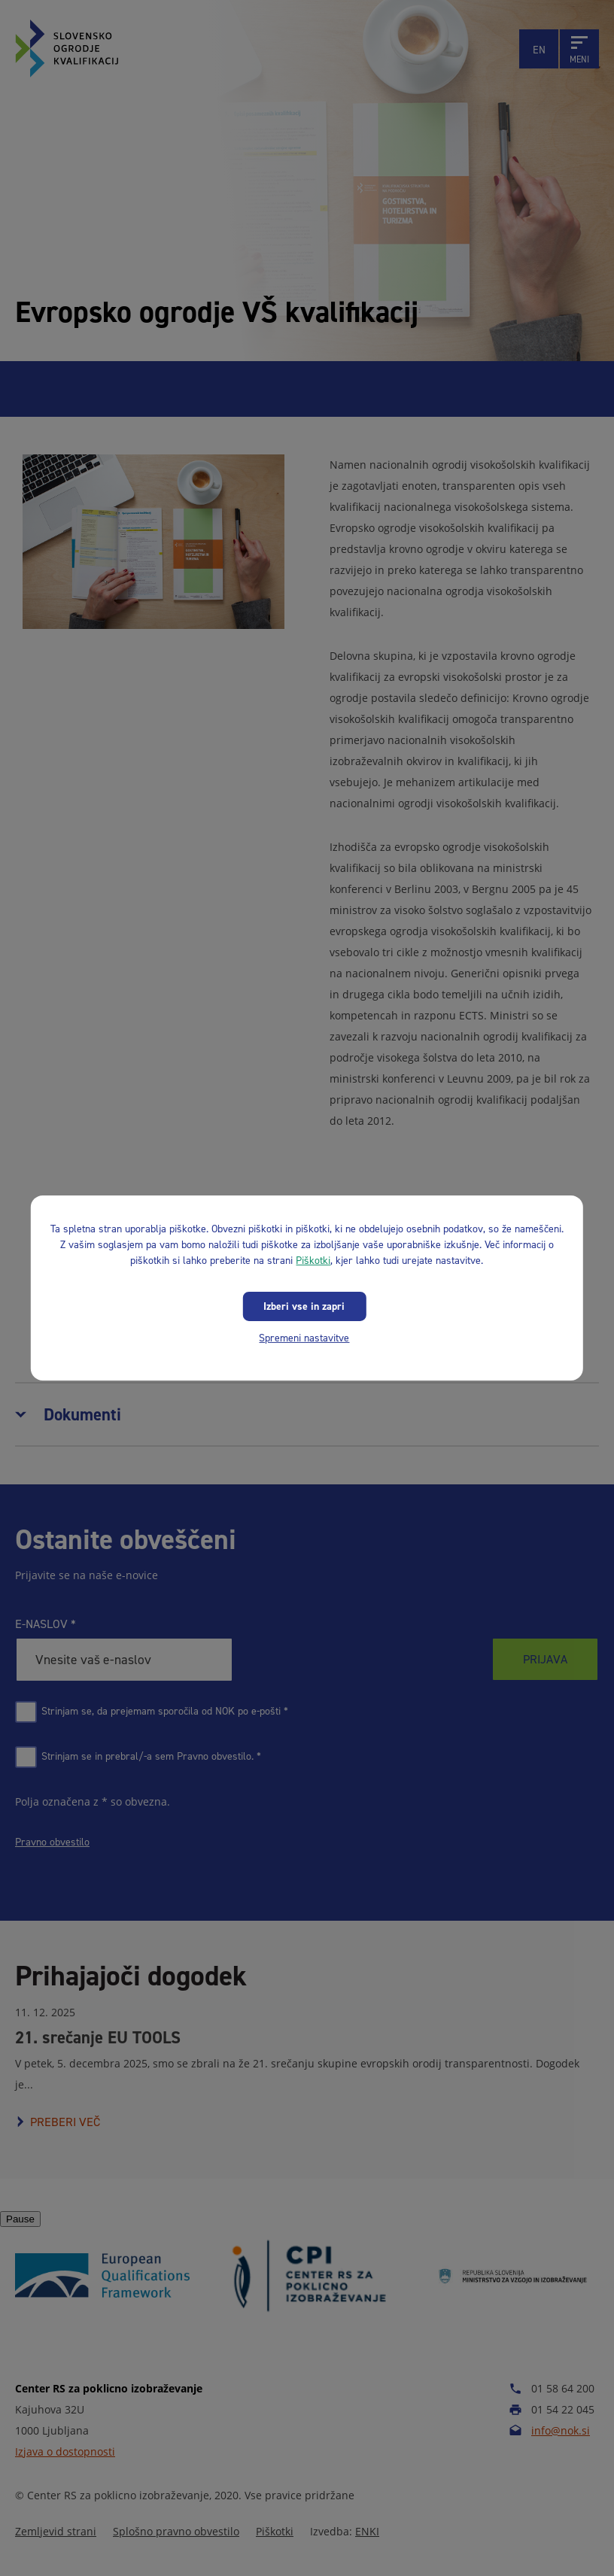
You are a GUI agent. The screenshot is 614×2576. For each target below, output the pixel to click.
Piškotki (313, 1260)
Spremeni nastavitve (304, 1338)
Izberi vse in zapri (304, 1306)
